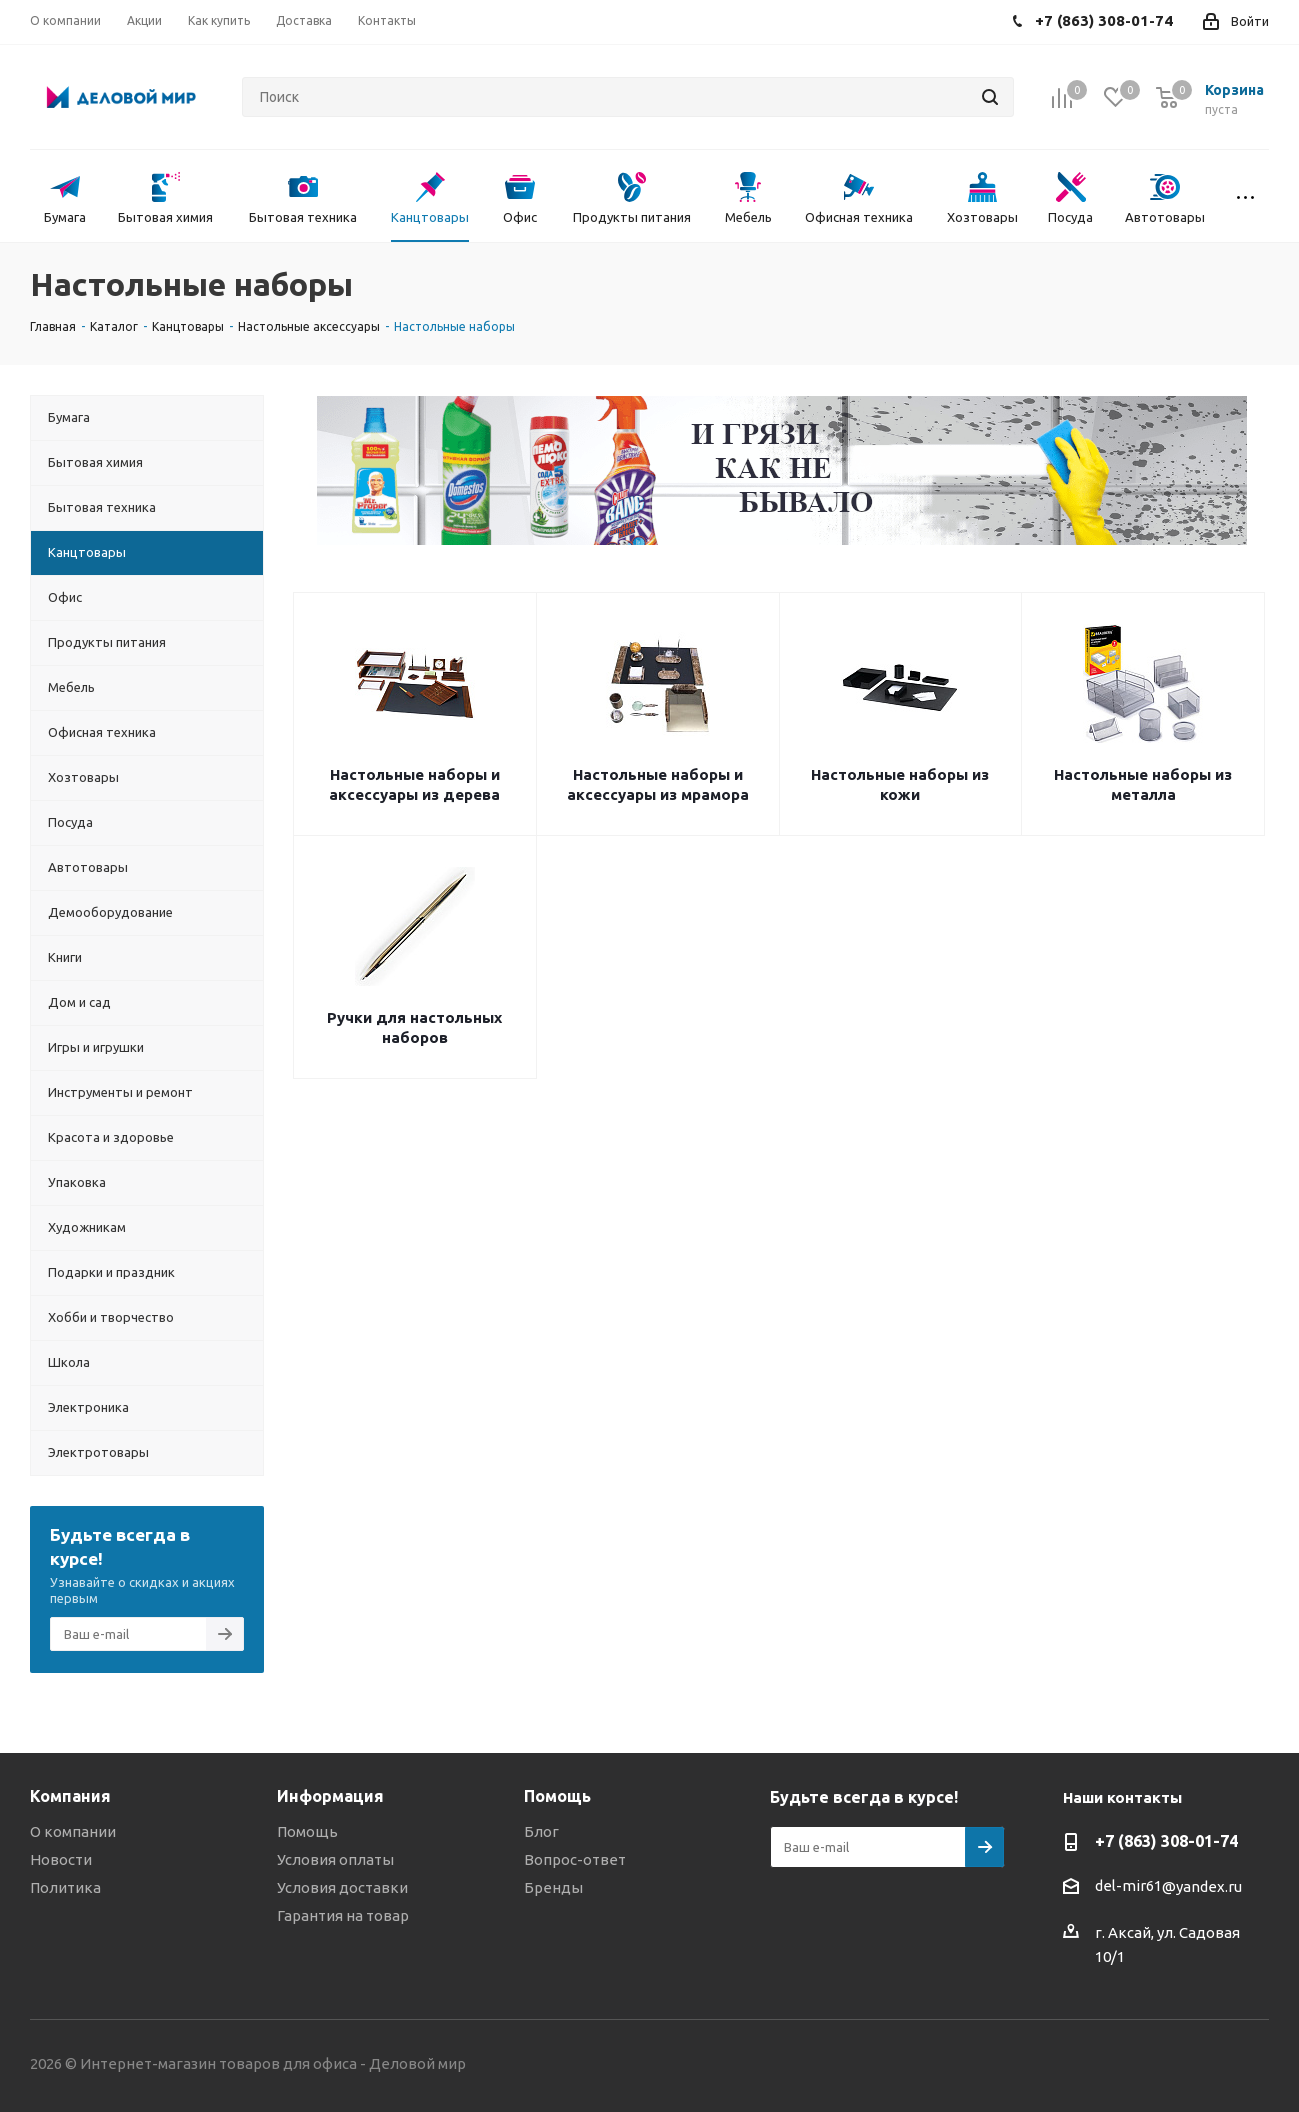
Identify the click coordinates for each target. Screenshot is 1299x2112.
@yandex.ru (1202, 1886)
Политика (65, 1887)
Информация (330, 1796)
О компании (73, 1831)
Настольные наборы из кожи (900, 784)
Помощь (307, 1831)
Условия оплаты (335, 1859)
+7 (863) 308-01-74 (1166, 1841)
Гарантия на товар (343, 1915)
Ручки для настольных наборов (414, 1027)
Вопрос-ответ (575, 1859)
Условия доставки (342, 1887)
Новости (61, 1859)
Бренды (553, 1887)
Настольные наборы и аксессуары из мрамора (658, 784)
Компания (70, 1796)
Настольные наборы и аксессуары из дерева (414, 784)
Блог (541, 1831)
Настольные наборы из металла (1143, 784)
